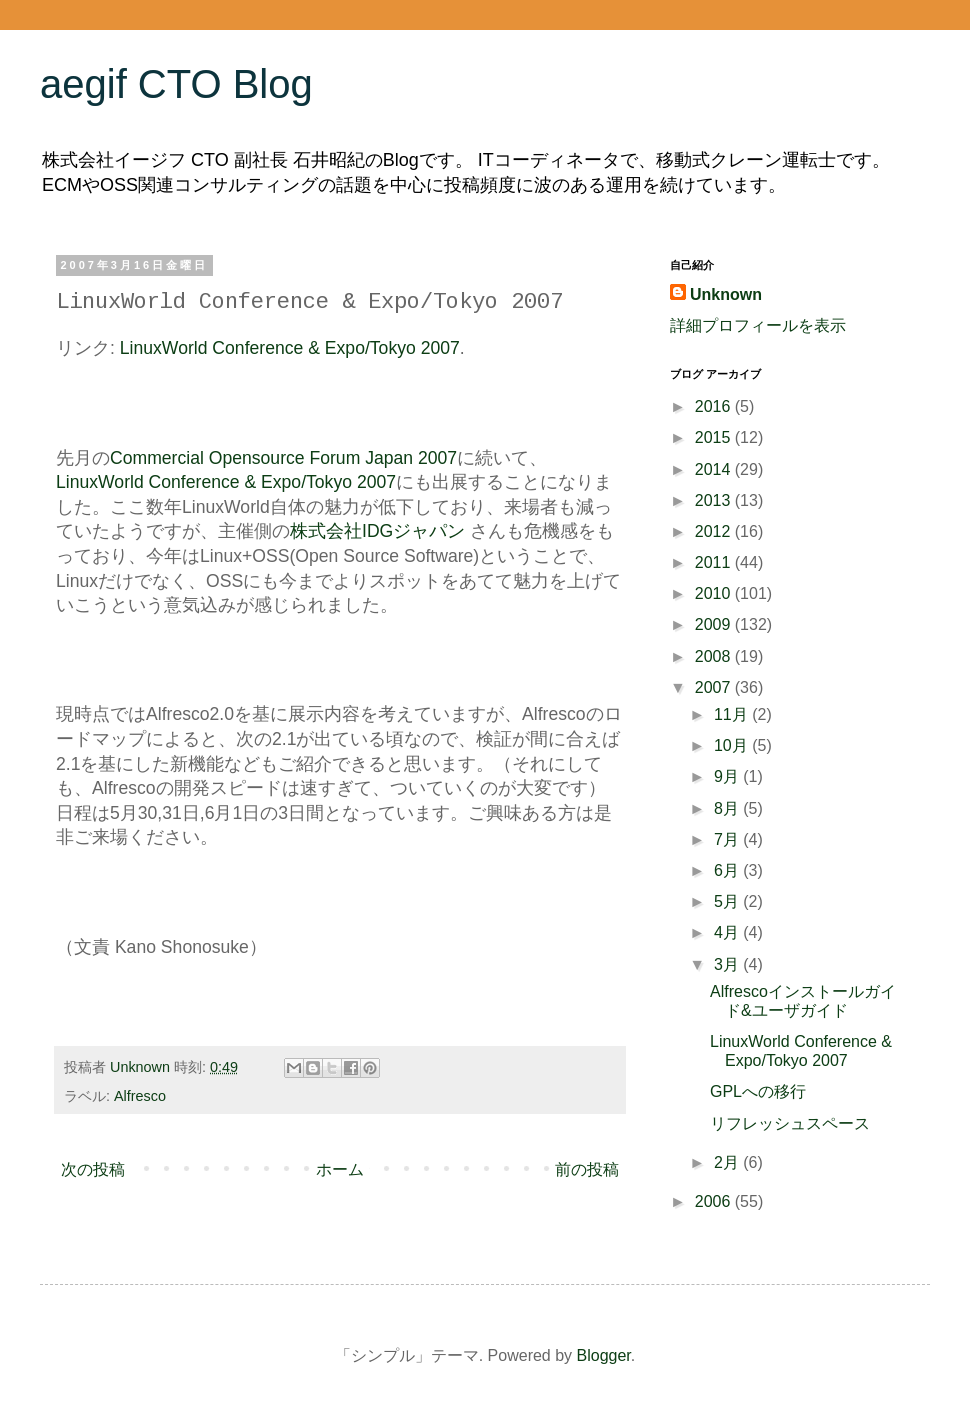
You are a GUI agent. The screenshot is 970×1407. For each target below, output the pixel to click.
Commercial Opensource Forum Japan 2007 (283, 458)
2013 (715, 500)
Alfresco (140, 1096)
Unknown (726, 294)
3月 (728, 964)
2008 (715, 656)
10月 (733, 745)
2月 (728, 1162)
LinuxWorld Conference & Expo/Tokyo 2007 (290, 348)
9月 (728, 776)
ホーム (340, 1169)
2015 (715, 437)
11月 (733, 714)
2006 (715, 1201)
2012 (715, 531)
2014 (715, 469)
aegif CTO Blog (176, 84)
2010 (715, 593)
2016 (715, 406)
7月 (728, 839)
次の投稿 (93, 1169)
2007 (715, 687)
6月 (728, 870)
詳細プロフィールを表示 (758, 325)
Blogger (604, 1355)
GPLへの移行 (758, 1091)
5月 (728, 901)
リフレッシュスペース (790, 1123)
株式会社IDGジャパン (377, 531)
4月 (728, 932)
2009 (715, 624)
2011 (715, 562)
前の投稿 (587, 1169)
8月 (728, 808)
